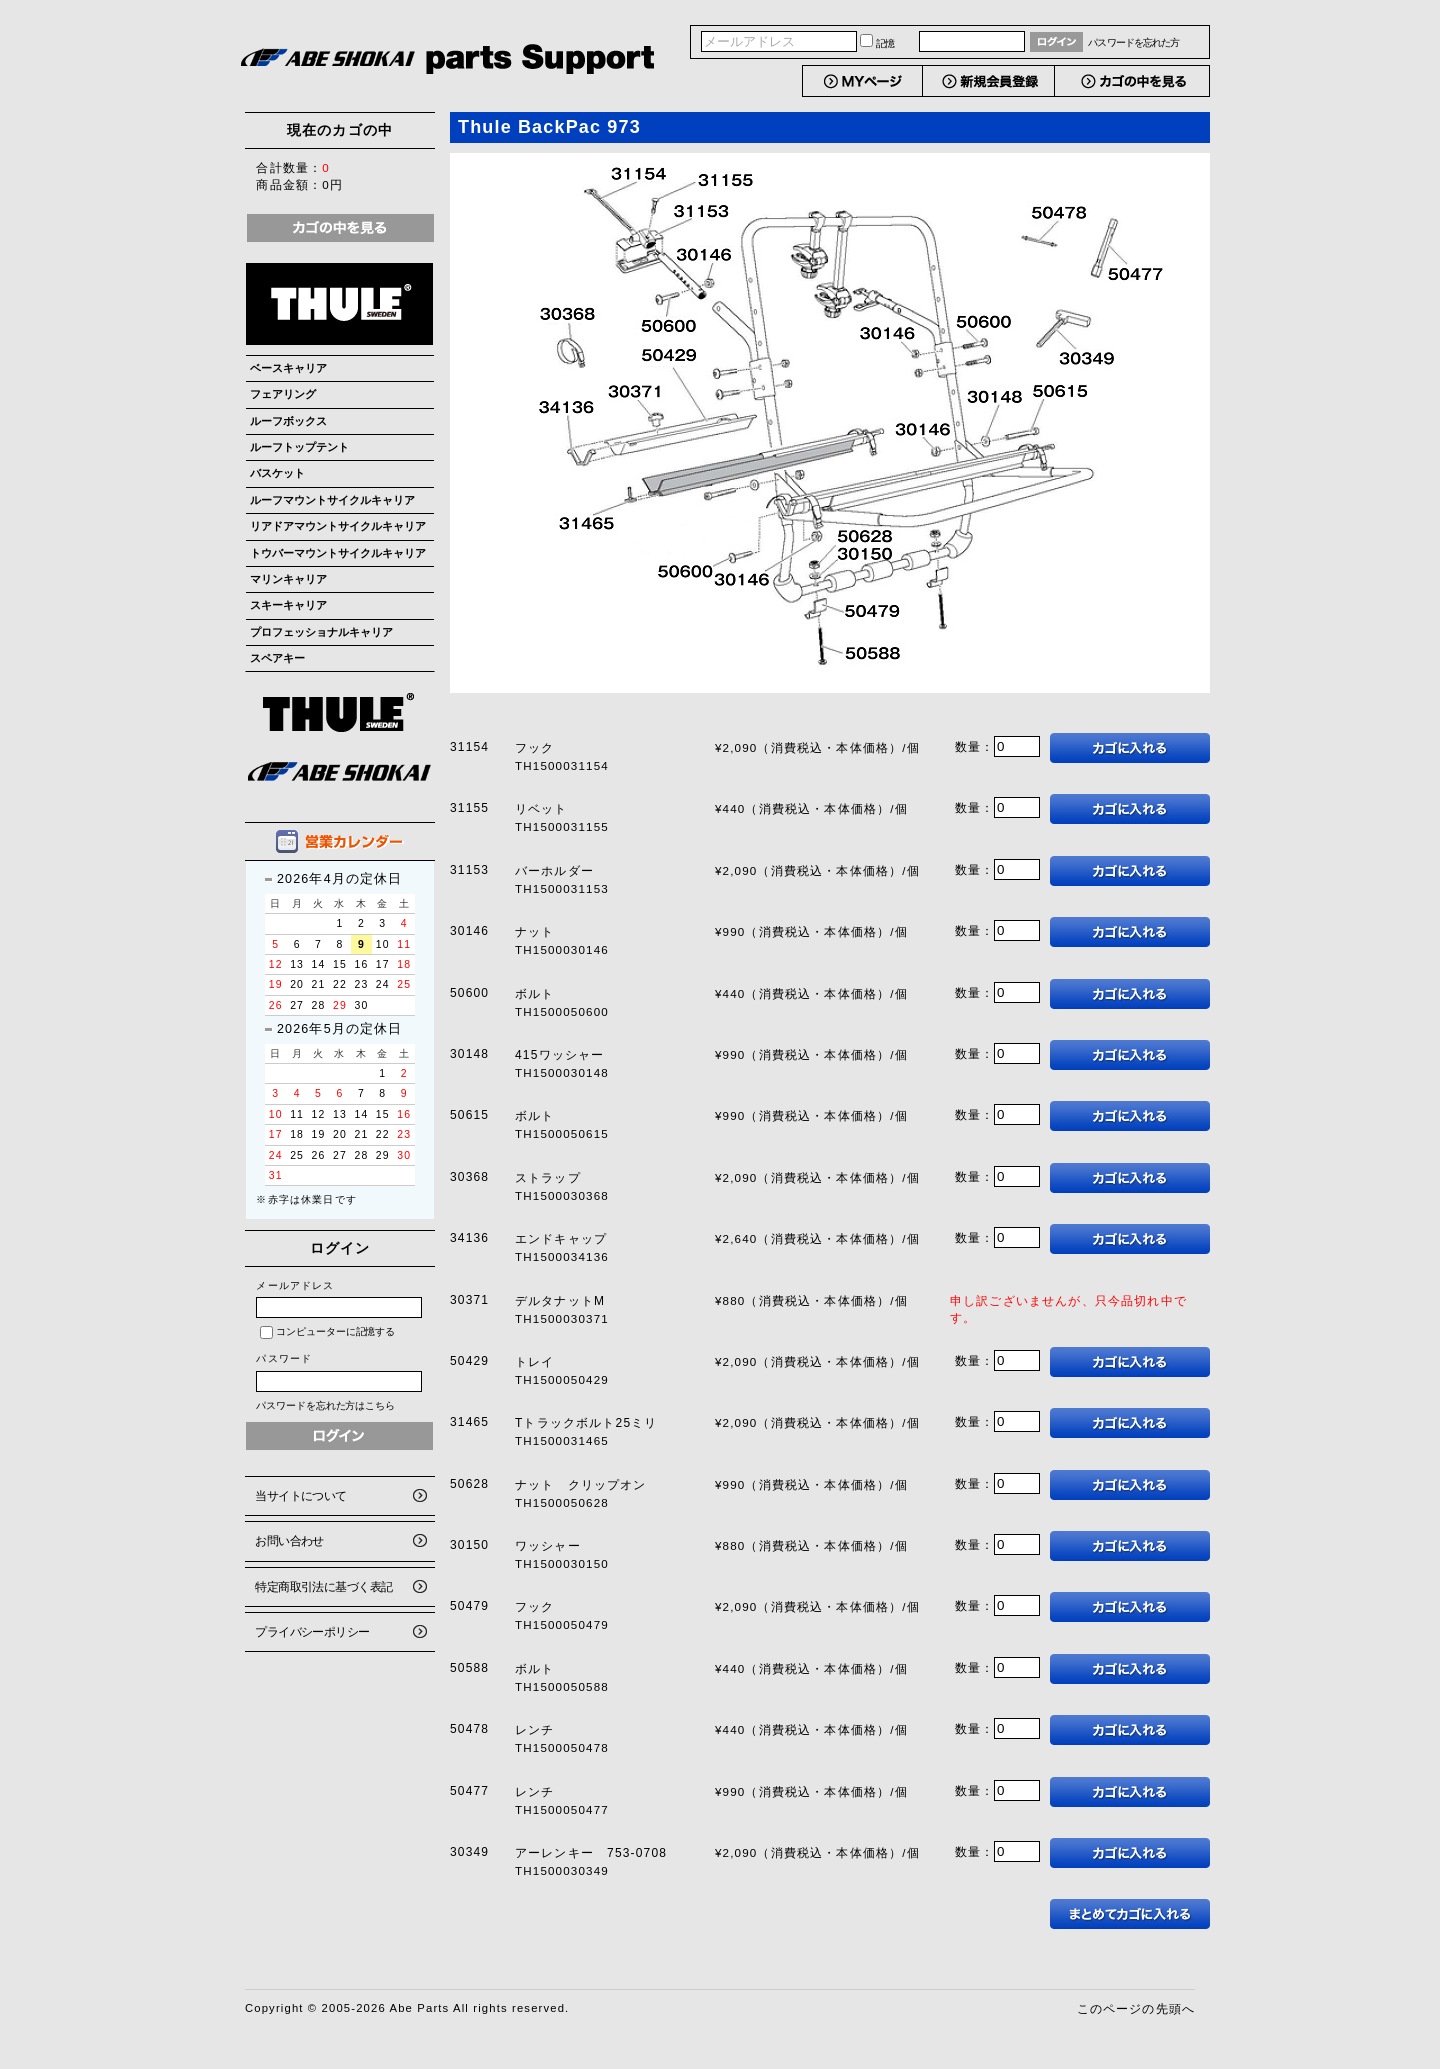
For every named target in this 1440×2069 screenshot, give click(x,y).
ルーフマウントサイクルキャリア (332, 500)
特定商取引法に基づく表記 (323, 1586)
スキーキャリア (288, 605)
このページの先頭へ (1136, 2008)
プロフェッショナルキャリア (321, 632)
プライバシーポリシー (312, 1631)
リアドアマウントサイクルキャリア (338, 526)
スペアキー (277, 658)
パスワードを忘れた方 (1133, 42)
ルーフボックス (288, 421)
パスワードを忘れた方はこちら (325, 1405)
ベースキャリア (288, 368)
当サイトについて (300, 1495)
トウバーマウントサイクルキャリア (338, 553)
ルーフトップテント (299, 447)
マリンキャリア (288, 579)
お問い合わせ (289, 1540)
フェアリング (283, 394)
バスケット (277, 473)
